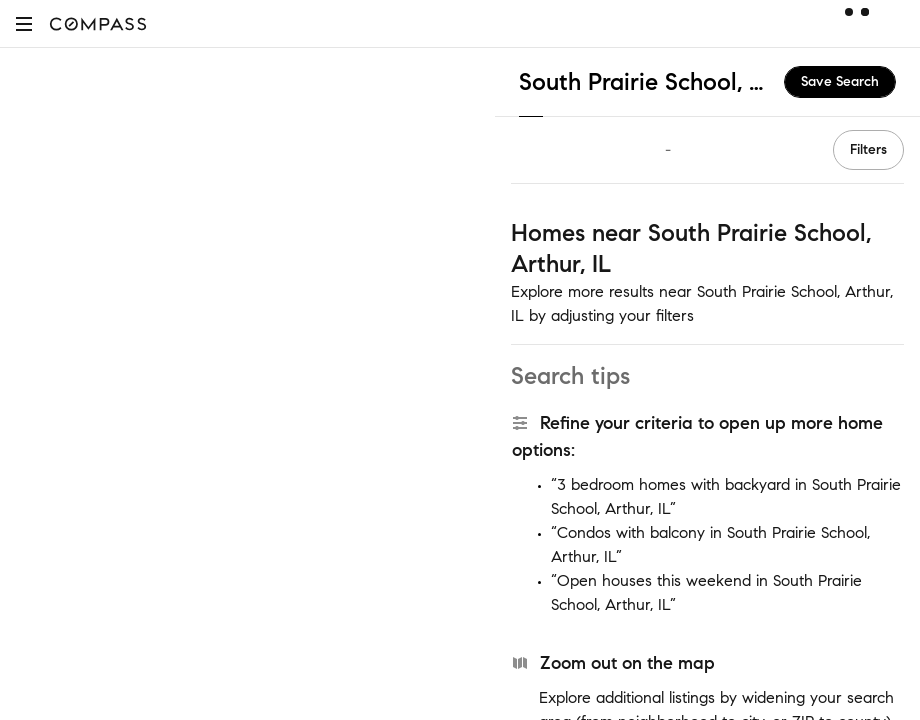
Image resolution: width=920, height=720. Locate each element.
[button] (24, 23)
